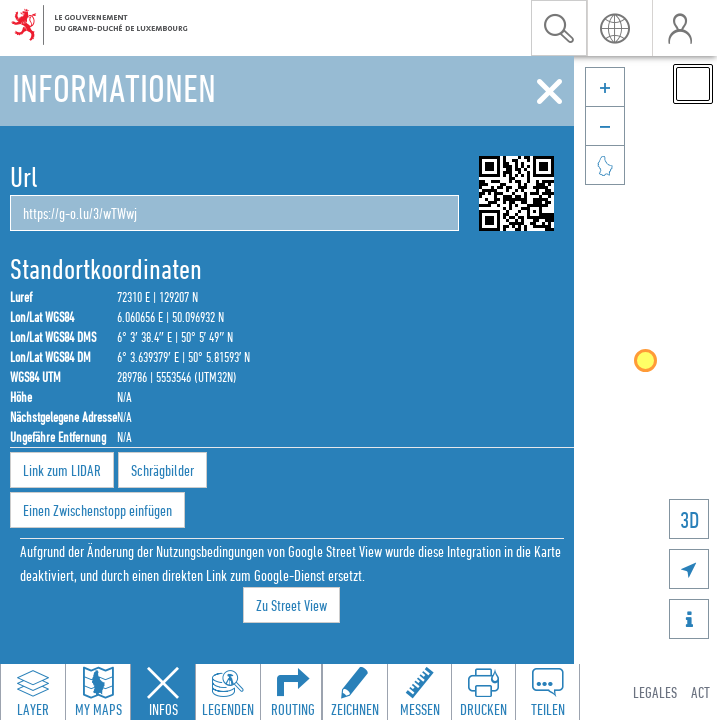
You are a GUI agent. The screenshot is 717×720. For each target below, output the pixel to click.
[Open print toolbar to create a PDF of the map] (483, 692)
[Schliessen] (549, 92)
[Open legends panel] (228, 692)
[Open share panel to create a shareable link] (547, 692)
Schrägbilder (162, 470)
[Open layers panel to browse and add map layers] (33, 692)
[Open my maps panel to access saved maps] (98, 692)
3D (689, 519)
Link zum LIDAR (62, 470)
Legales (655, 692)
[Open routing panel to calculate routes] (293, 692)
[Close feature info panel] (163, 692)
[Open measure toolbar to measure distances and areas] (419, 692)
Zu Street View (291, 605)
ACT (700, 692)
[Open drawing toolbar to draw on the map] (355, 692)
